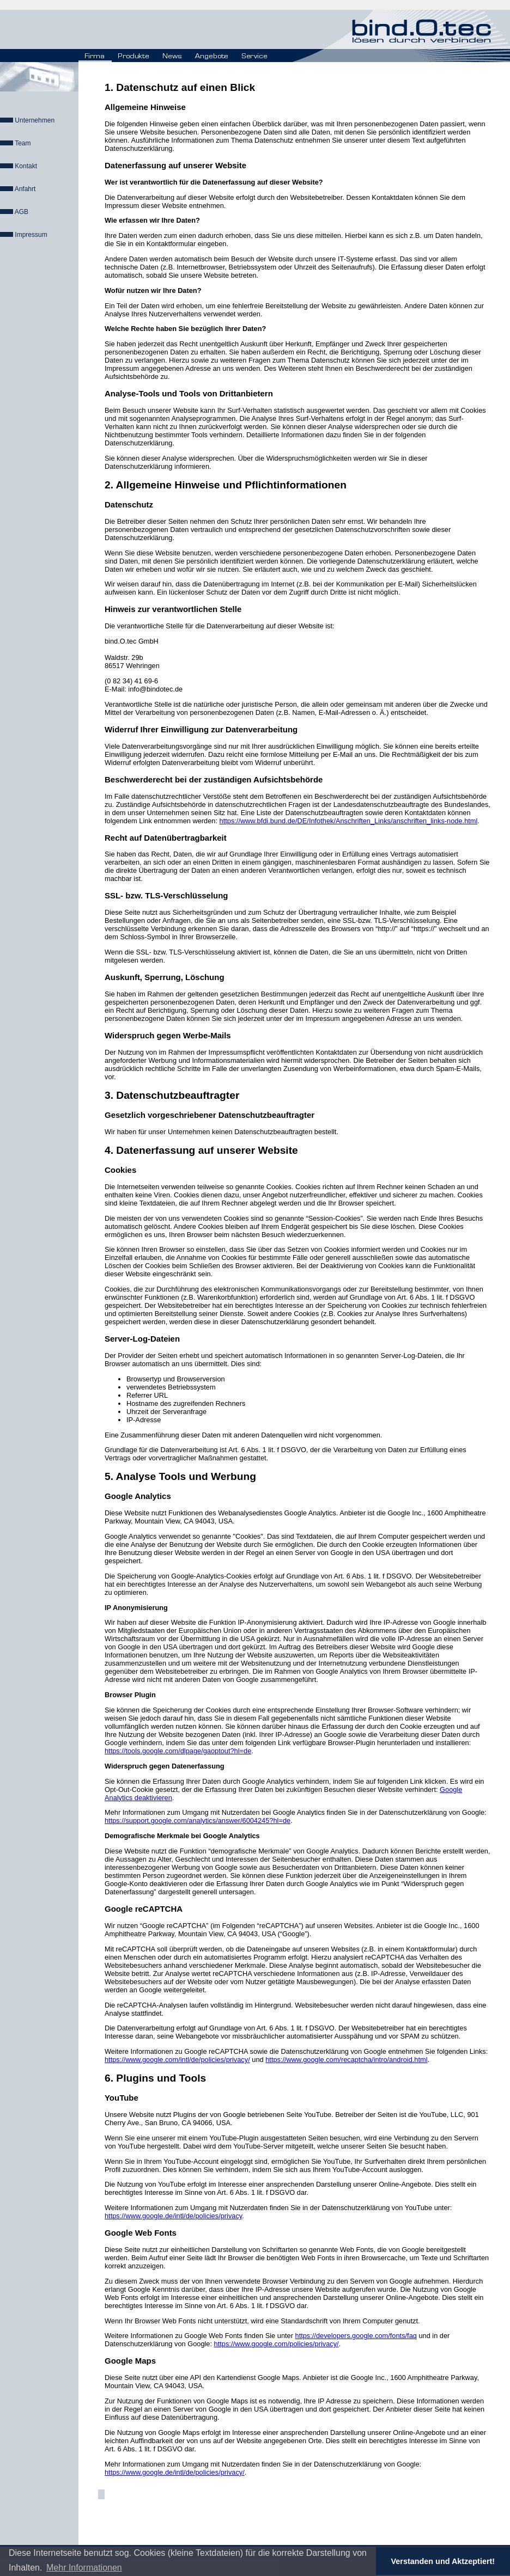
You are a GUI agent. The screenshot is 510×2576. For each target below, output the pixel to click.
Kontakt (26, 166)
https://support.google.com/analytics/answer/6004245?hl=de (197, 1820)
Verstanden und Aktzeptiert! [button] (443, 2561)
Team (23, 143)
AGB (21, 212)
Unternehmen (34, 120)
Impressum (31, 234)
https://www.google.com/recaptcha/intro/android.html (346, 2059)
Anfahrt (25, 189)
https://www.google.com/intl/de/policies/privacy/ (177, 2059)
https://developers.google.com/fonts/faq (356, 2336)
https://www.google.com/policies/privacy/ (276, 2344)
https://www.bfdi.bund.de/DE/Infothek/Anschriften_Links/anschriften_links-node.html (349, 821)
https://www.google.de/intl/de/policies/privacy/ (175, 2472)
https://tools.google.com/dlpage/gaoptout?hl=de (178, 1751)
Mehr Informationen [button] (84, 2567)
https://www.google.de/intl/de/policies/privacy (173, 2216)
